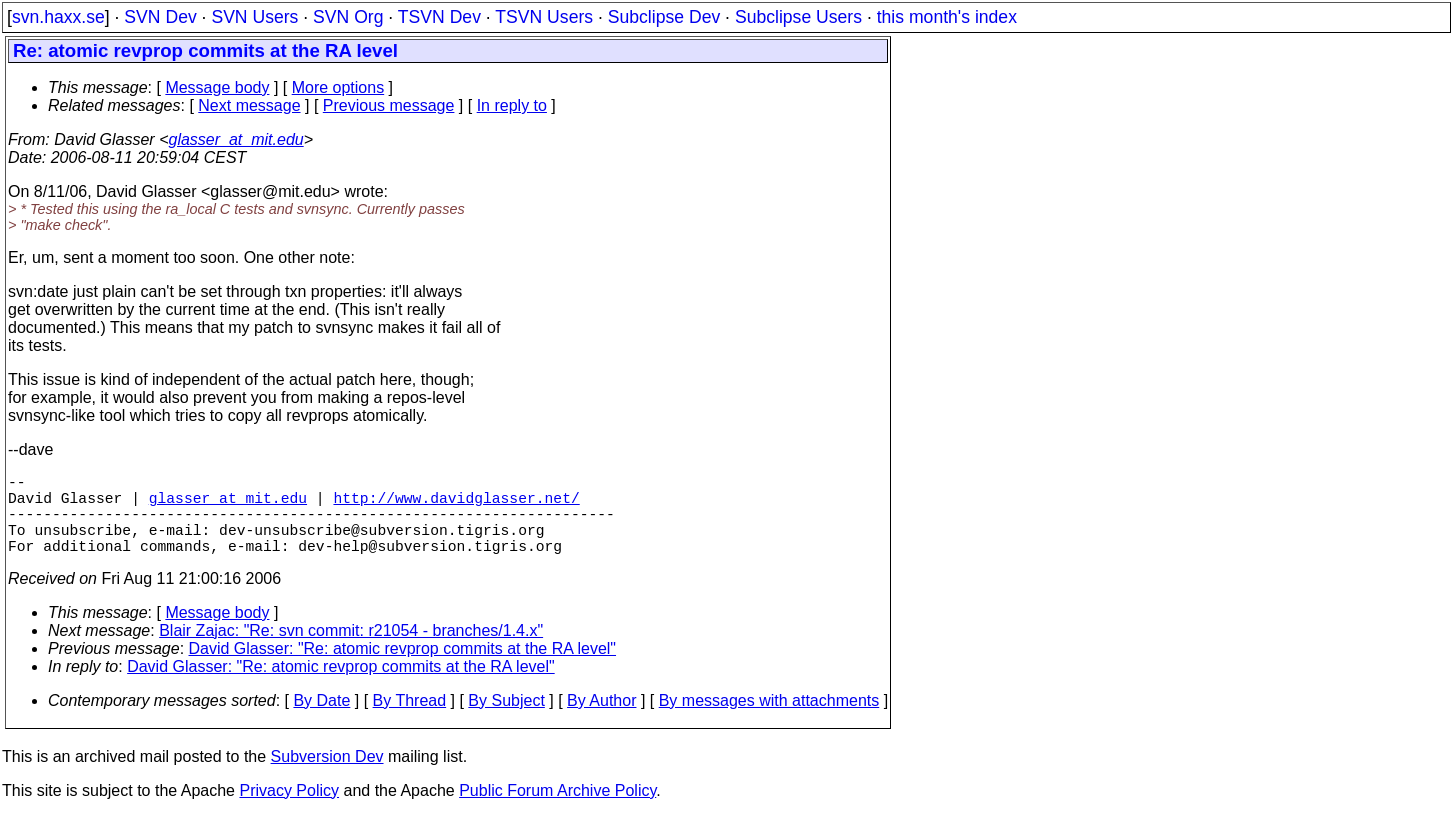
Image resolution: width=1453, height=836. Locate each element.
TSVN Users (544, 17)
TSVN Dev (439, 17)
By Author (601, 720)
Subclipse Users (798, 17)
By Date (321, 720)
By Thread (410, 720)
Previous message (389, 105)
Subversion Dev (327, 776)
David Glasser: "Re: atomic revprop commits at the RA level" (403, 668)
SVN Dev (160, 17)
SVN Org (348, 17)
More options (338, 87)
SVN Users (254, 17)
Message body (217, 87)
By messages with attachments (769, 720)
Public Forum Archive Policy (557, 810)
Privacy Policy (289, 810)
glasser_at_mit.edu (235, 139)
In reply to (512, 105)
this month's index (947, 17)
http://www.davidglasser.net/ (456, 505)
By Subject (506, 720)
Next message (249, 105)
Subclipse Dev (664, 17)
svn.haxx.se (58, 17)
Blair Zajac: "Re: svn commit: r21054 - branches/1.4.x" (351, 650)
